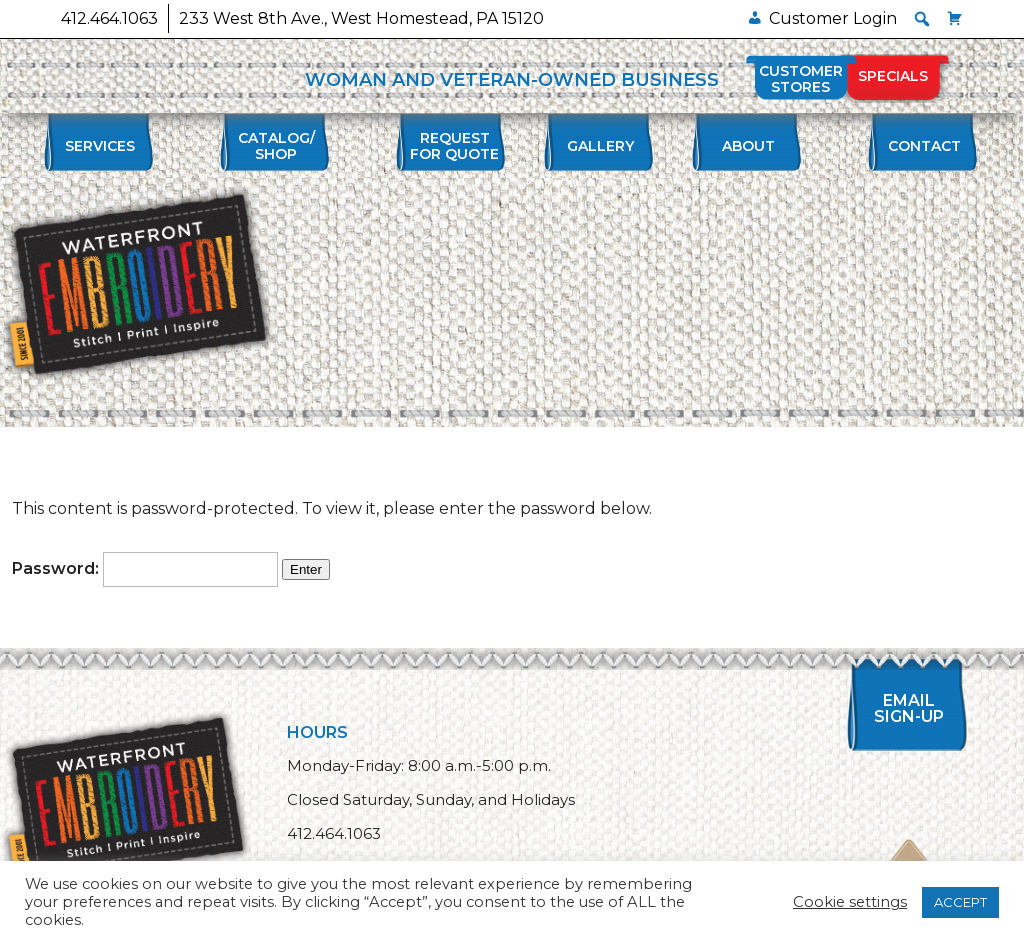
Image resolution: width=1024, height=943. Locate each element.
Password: (145, 568)
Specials (893, 76)
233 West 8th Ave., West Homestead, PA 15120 (361, 18)
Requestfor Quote (454, 146)
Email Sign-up (909, 708)
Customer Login (833, 18)
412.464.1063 (109, 18)
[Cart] (955, 18)
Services (100, 146)
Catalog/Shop (276, 146)
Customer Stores (801, 79)
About (748, 146)
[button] (922, 19)
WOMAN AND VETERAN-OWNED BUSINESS (512, 80)
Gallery (600, 146)
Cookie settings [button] (850, 902)
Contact (924, 146)
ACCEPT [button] (960, 902)
